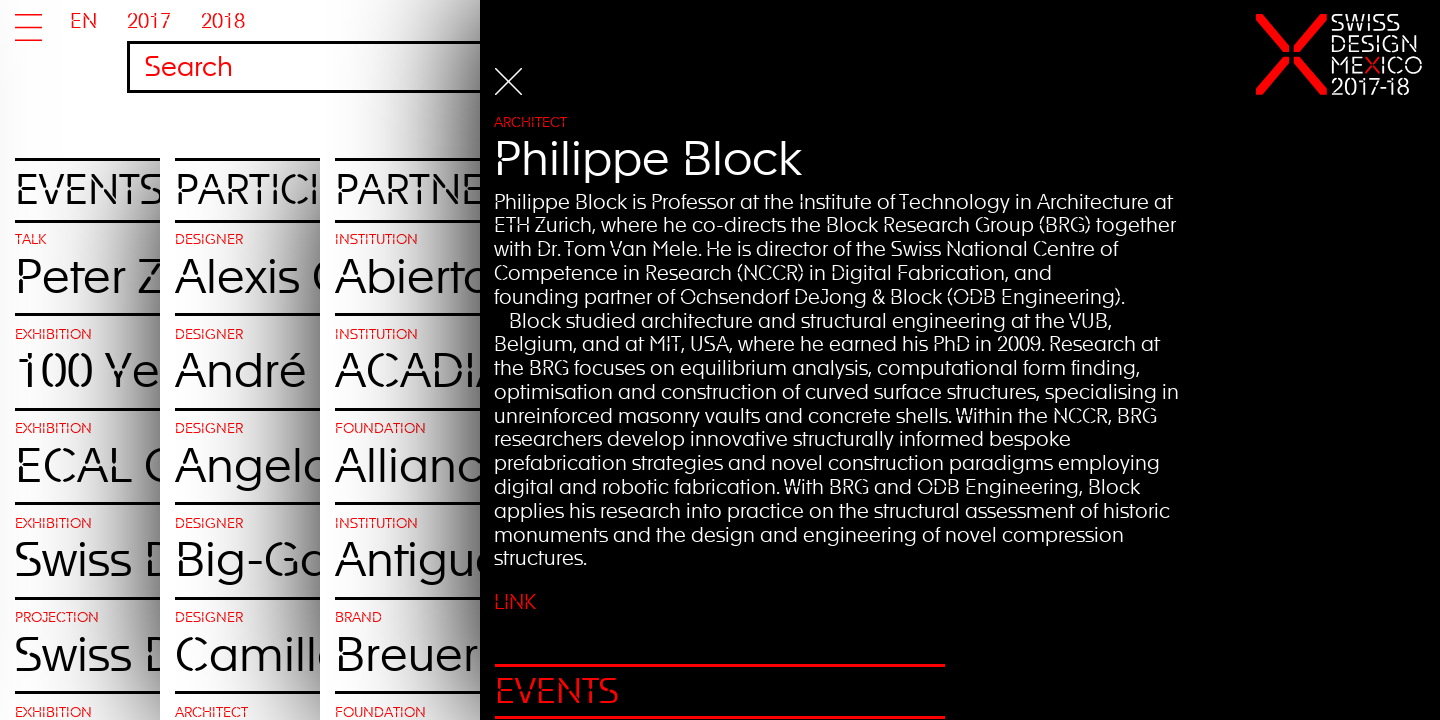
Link (600, 604)
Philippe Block (733, 164)
